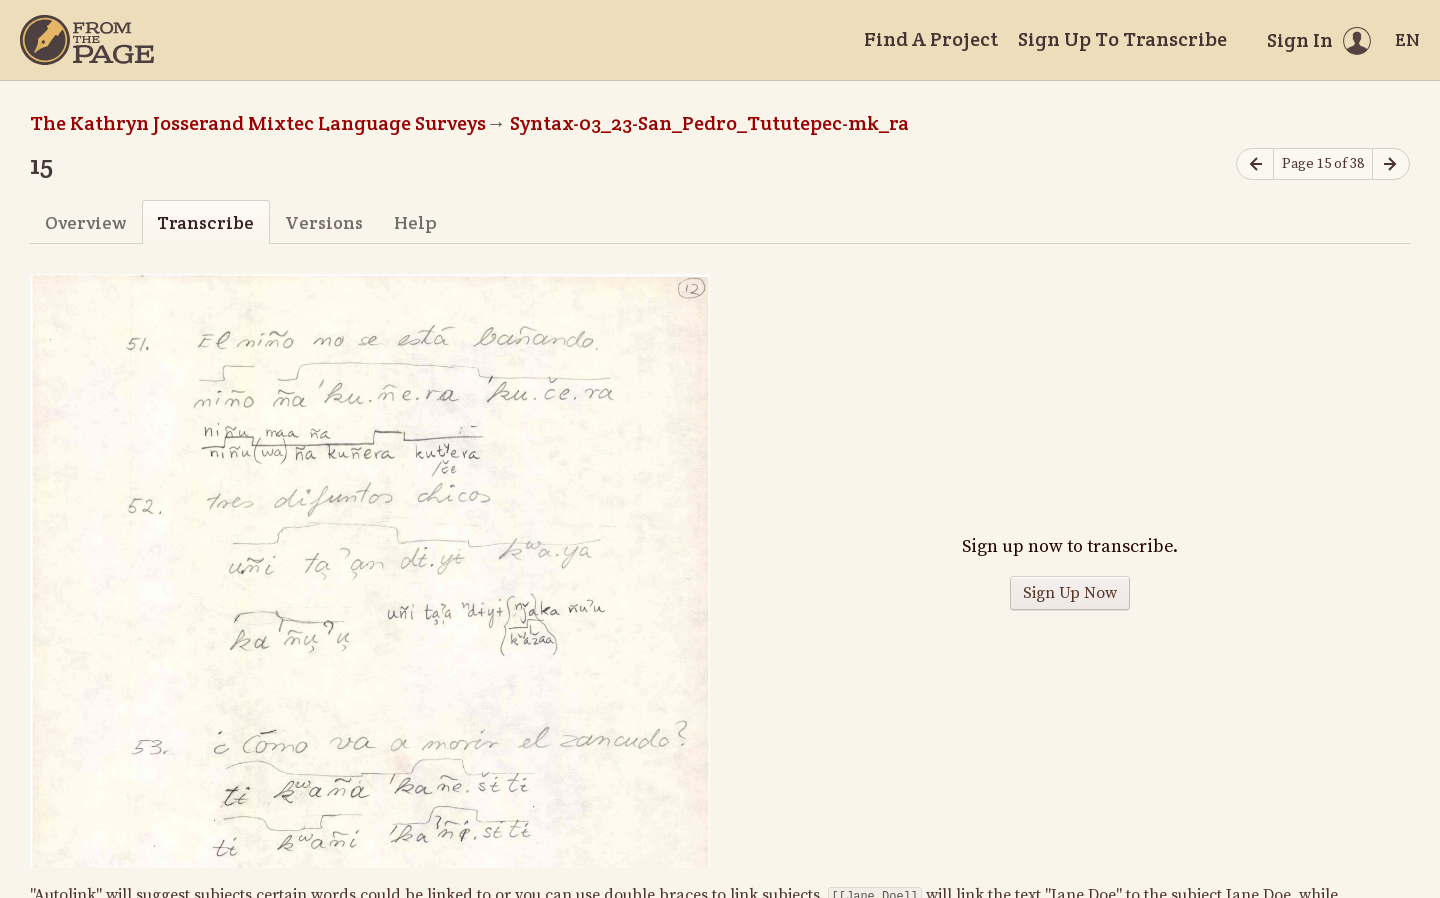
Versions (324, 222)
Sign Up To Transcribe (1122, 39)
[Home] (87, 40)
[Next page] (1391, 164)
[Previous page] (1255, 164)
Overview (85, 222)
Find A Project (931, 39)
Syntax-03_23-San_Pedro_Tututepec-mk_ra (709, 123)
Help (415, 222)
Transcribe (205, 222)
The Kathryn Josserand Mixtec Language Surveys (258, 123)
